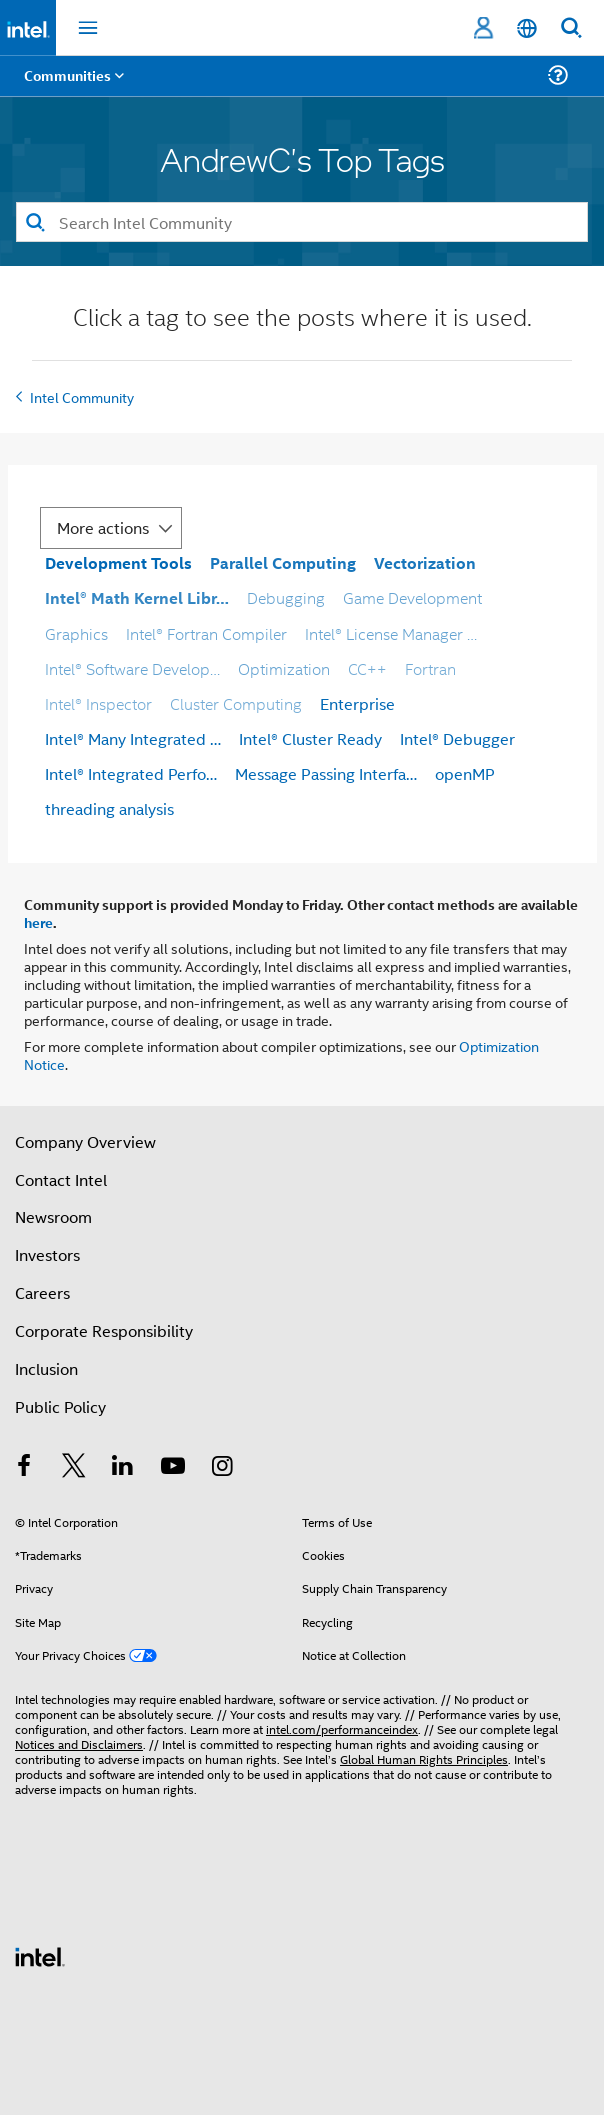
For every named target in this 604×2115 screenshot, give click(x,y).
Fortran (430, 668)
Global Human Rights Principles (424, 1758)
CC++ (367, 668)
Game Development (412, 597)
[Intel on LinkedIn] (123, 1467)
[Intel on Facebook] (24, 1467)
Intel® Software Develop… (132, 668)
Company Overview (85, 1141)
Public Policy (60, 1406)
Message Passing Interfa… (326, 773)
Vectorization (425, 562)
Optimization (284, 668)
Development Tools (118, 562)
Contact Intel (61, 1179)
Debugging (286, 597)
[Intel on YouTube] (173, 1467)
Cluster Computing (236, 703)
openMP (465, 773)
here (38, 922)
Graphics (76, 633)
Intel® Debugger (457, 738)
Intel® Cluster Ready (310, 738)
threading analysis (109, 808)
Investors (47, 1254)
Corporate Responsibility (104, 1330)
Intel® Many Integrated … (133, 738)
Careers (42, 1292)
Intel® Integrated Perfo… (131, 773)
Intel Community (82, 396)
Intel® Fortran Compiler (206, 633)
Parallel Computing (283, 562)
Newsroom (53, 1216)
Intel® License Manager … (391, 633)
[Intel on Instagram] (222, 1467)
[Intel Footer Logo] (40, 1954)
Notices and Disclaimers (79, 1743)
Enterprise (357, 703)
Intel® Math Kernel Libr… (137, 597)
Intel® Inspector (98, 703)
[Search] (302, 222)
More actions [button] (103, 527)
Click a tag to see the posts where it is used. (302, 319)
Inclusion (46, 1368)
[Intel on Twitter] (74, 1467)
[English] (527, 28)
